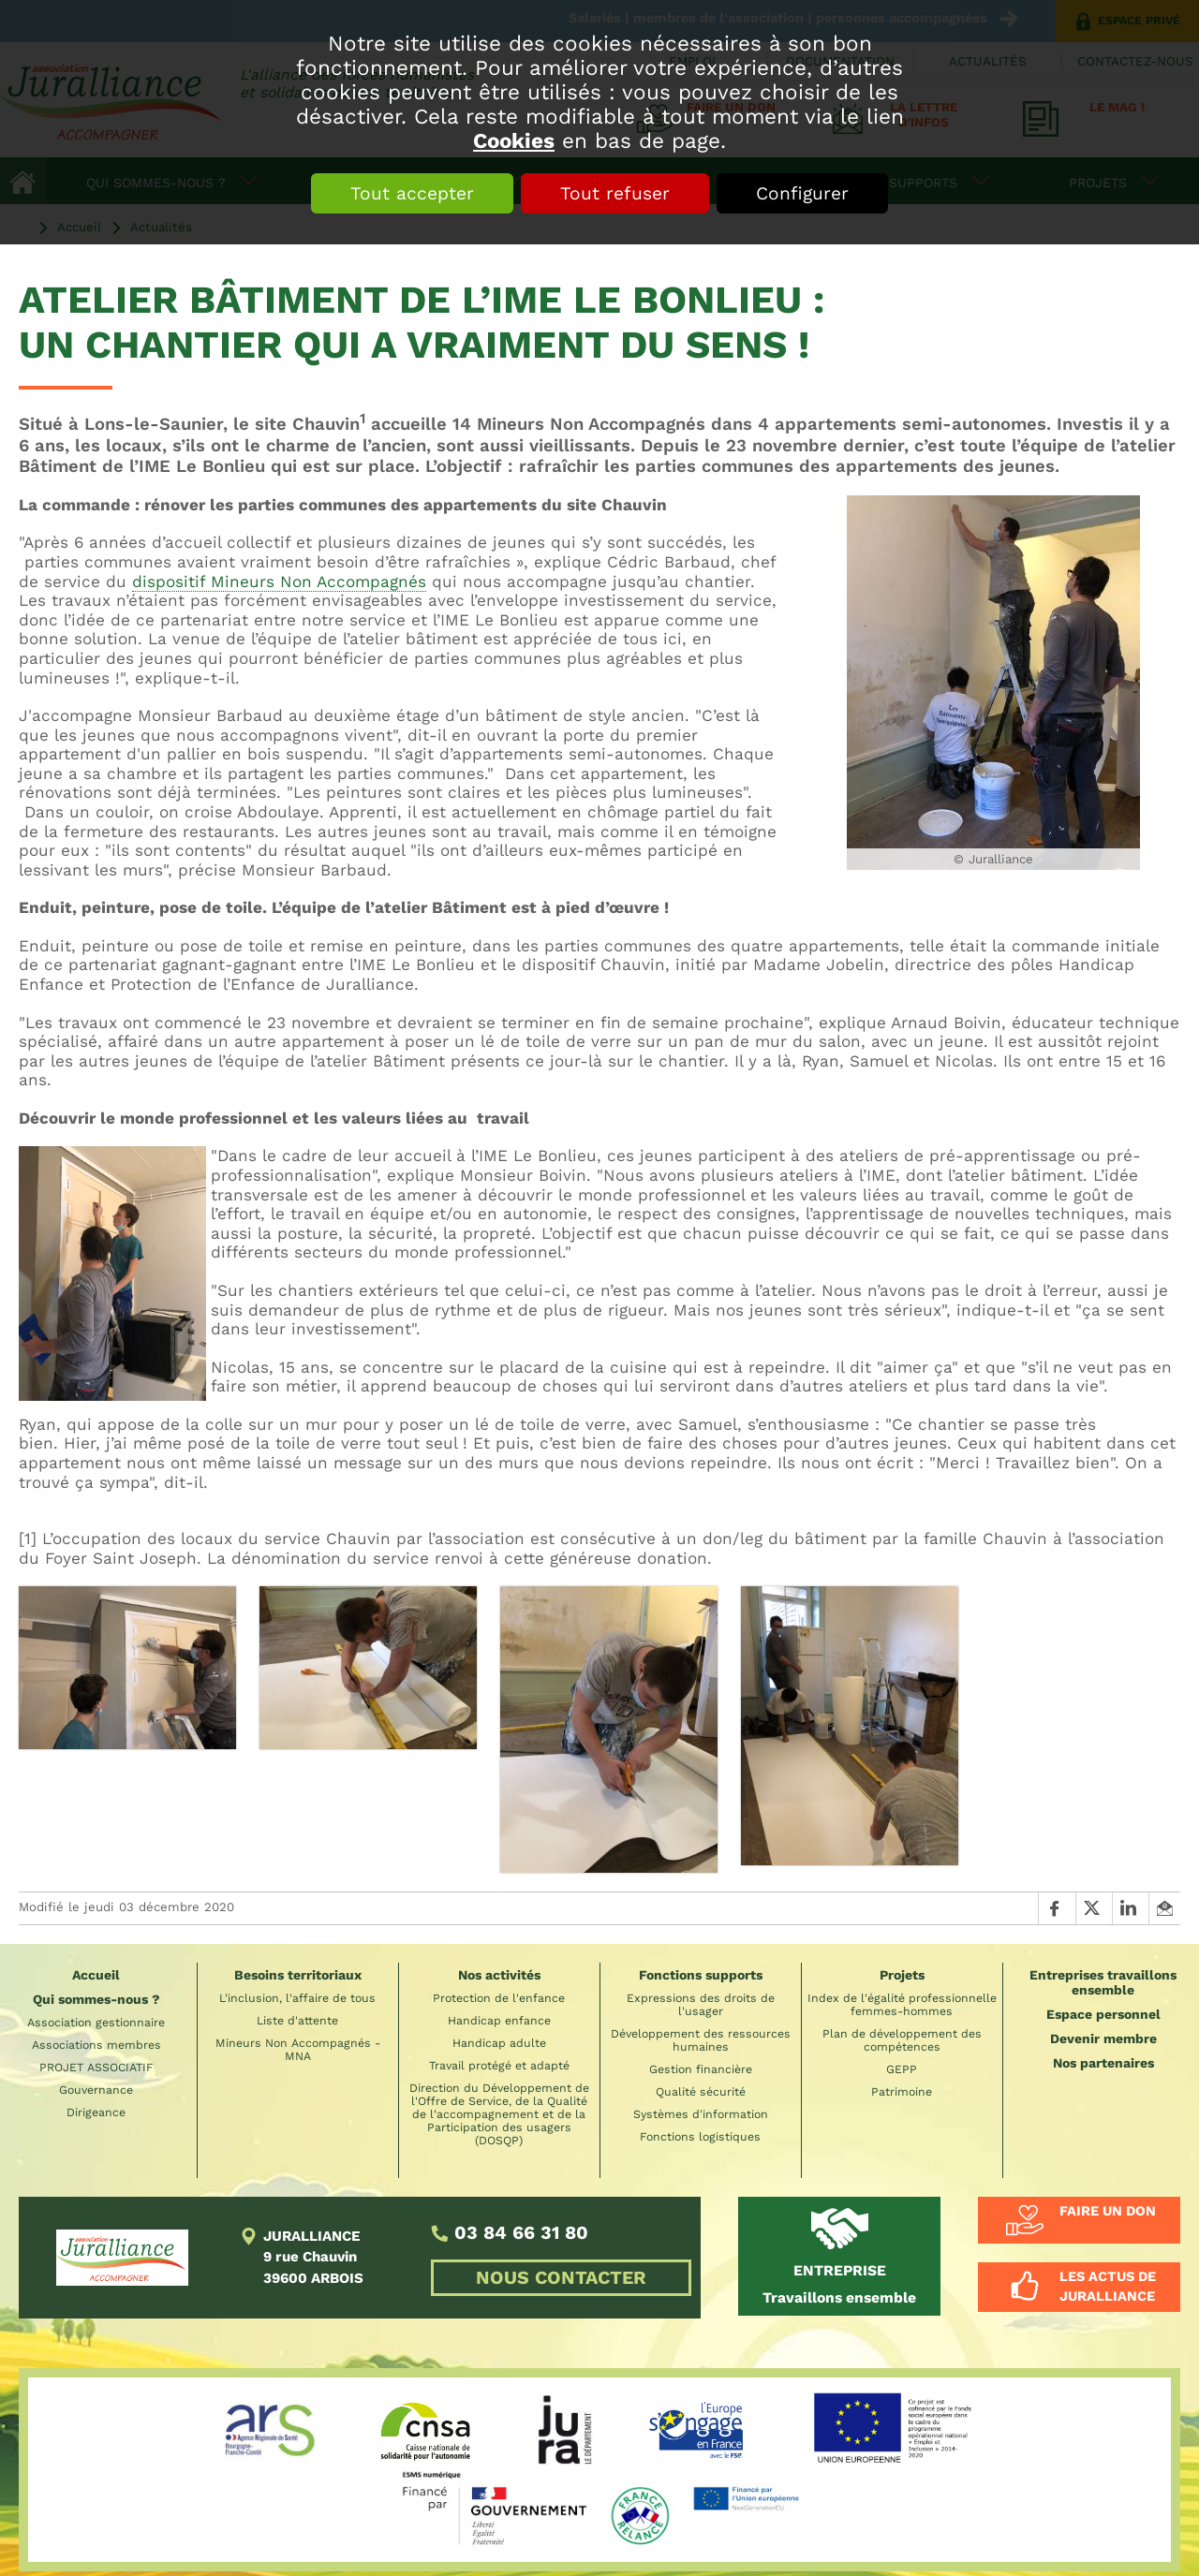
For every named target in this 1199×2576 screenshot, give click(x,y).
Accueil (96, 1974)
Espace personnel (1103, 2014)
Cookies (514, 140)
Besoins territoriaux (298, 1974)
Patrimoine (901, 2091)
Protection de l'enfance (499, 1998)
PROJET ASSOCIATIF (96, 2067)
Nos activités (499, 1974)
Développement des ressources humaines (701, 2040)
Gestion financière (700, 2069)
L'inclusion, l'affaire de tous (297, 1998)
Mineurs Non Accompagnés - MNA (297, 2050)
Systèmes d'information (700, 2114)
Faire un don (1107, 2210)
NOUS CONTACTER (561, 2278)
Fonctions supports (700, 1974)
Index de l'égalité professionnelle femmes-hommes (902, 2005)
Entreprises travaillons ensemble (1103, 1982)
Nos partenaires (1103, 2062)
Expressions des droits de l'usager (701, 2005)
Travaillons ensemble (839, 2283)
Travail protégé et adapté (499, 2065)
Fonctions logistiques (700, 2136)
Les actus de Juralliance (1107, 2286)
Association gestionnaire (96, 2022)
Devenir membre (1103, 2038)
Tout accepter (412, 193)
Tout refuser (615, 193)
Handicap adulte (499, 2043)
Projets (902, 1974)
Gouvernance (96, 2090)
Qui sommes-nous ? (96, 1999)
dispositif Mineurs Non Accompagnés (279, 581)
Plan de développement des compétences (902, 2040)
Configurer (802, 193)
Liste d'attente (297, 2020)
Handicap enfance (499, 2020)
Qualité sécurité (701, 2091)
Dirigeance (96, 2112)
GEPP (901, 2069)
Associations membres (96, 2045)
